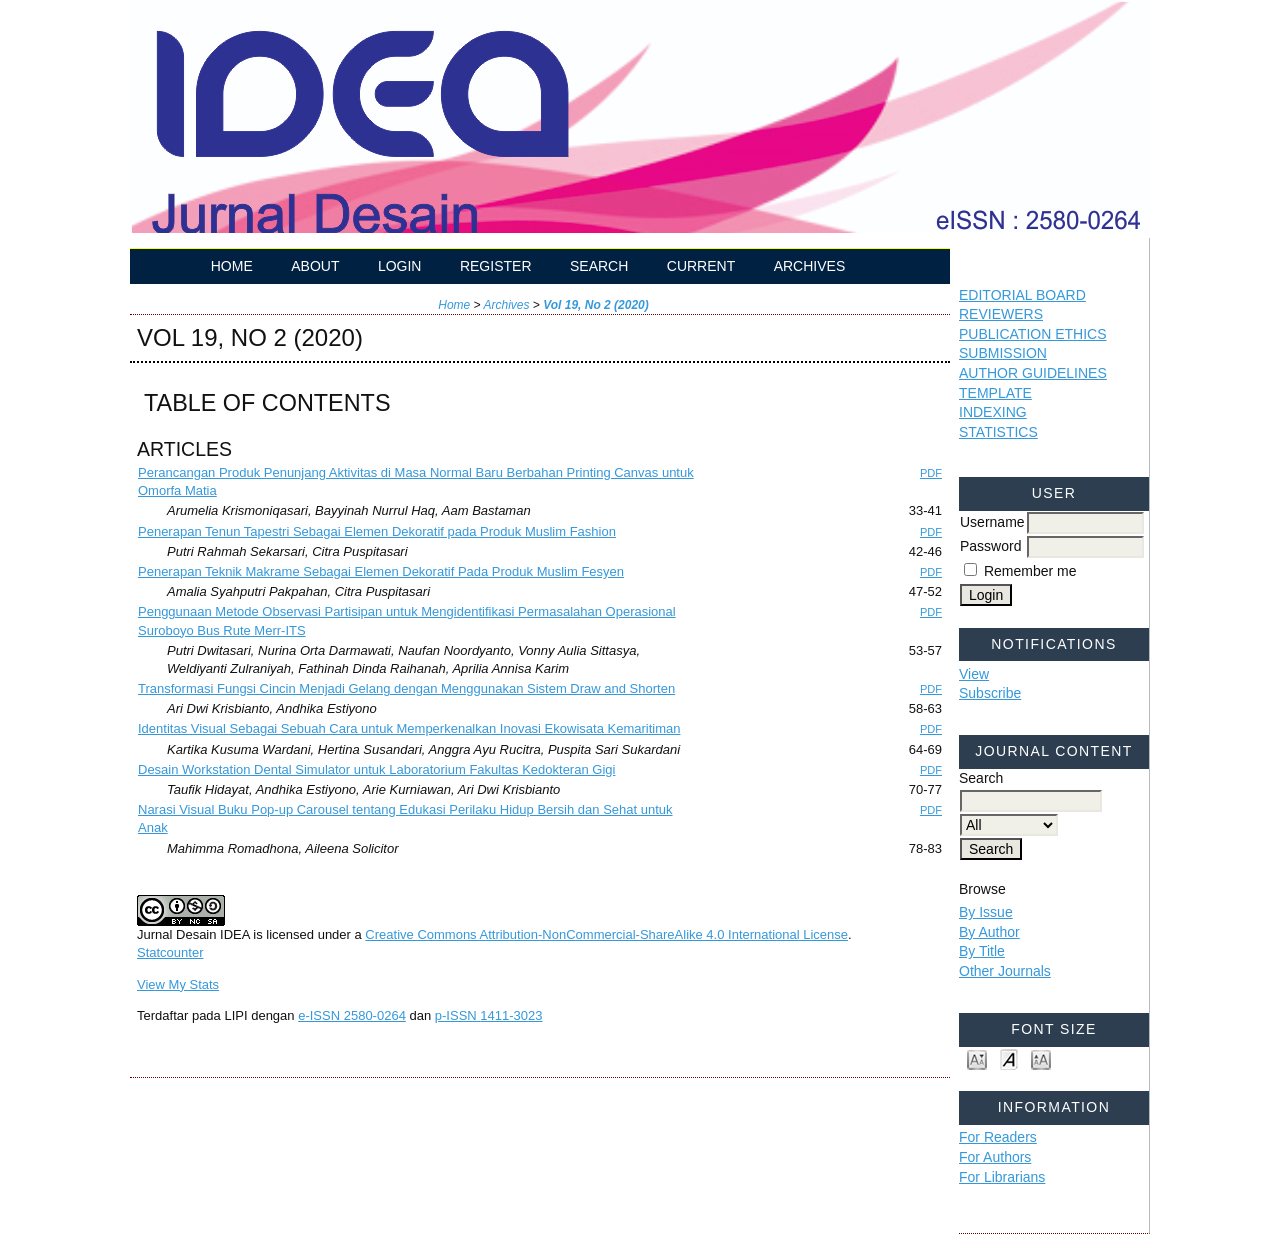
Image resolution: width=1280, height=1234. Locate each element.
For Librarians (1002, 1177)
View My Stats (178, 984)
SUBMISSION (1003, 353)
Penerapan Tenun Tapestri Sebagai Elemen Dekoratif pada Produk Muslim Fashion (377, 531)
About (315, 266)
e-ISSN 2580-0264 (352, 1015)
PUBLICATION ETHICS (1033, 334)
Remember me (1030, 571)
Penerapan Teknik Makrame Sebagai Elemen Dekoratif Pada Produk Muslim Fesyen (381, 571)
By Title (982, 951)
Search (599, 266)
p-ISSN (489, 1015)
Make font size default (1009, 1058)
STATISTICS (998, 432)
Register (496, 266)
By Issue (986, 912)
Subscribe (990, 693)
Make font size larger (1041, 1058)
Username (992, 522)
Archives (810, 266)
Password (990, 546)
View (974, 674)
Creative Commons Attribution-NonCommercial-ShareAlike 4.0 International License (606, 934)
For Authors (995, 1157)
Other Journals (1005, 971)
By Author (989, 932)
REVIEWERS (1001, 314)
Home (232, 266)
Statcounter (170, 952)
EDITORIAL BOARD (1022, 295)
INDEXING (993, 412)
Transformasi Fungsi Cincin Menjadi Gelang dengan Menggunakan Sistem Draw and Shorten (406, 688)
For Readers (998, 1137)
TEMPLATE (995, 393)
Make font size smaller (977, 1058)
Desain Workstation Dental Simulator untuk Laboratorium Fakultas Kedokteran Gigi (376, 769)
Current (701, 266)
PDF (931, 473)
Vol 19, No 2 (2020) (596, 305)
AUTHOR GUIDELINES (1033, 373)
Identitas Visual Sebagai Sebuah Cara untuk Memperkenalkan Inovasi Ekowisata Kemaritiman (409, 728)
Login (400, 266)
